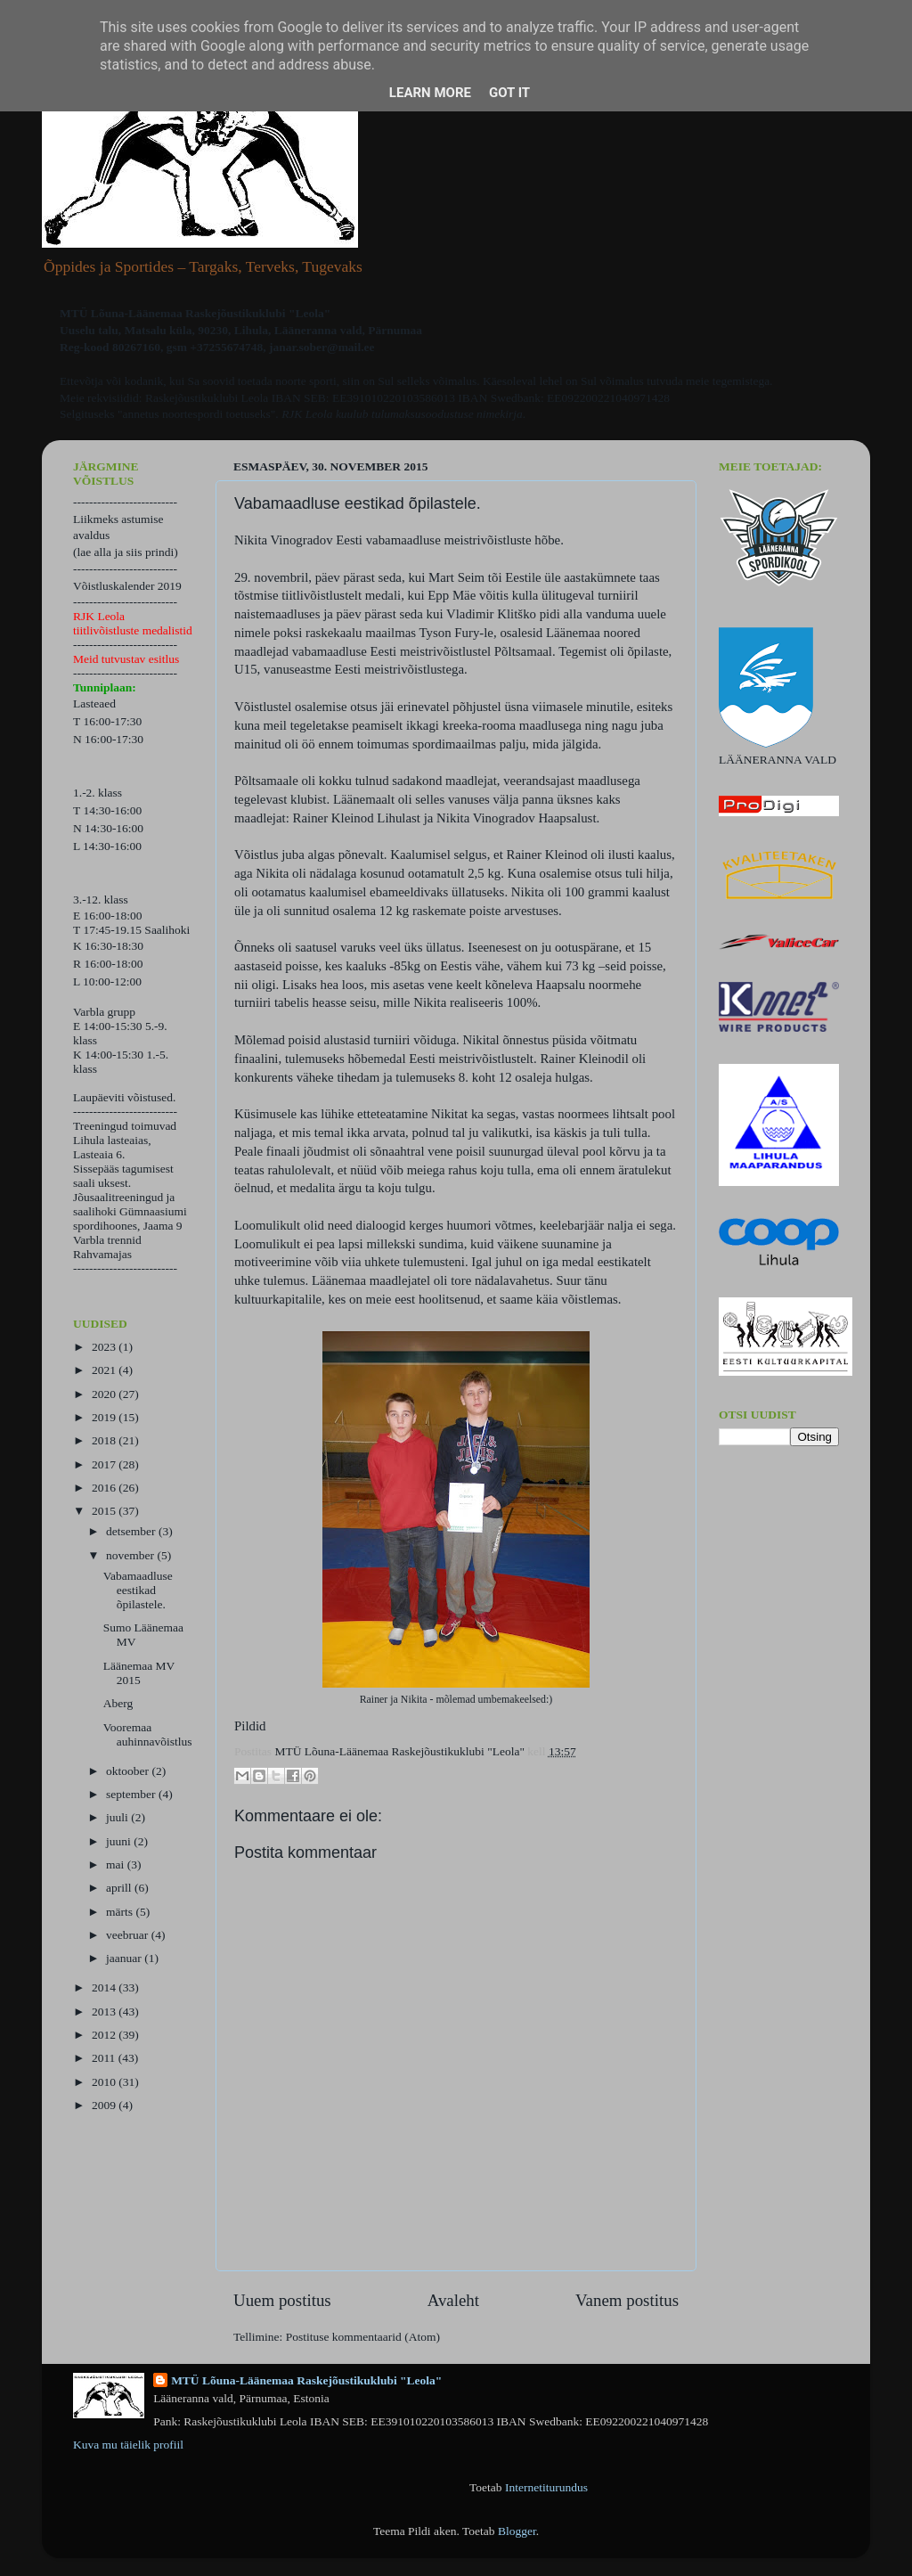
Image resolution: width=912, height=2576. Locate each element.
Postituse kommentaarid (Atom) (363, 2336)
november (131, 1555)
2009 (105, 2105)
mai (116, 1864)
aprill (120, 1887)
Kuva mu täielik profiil (128, 2444)
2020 (105, 1394)
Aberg (118, 1703)
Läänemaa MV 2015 (139, 1673)
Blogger (517, 2531)
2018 (105, 1440)
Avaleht (453, 2300)
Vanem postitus (627, 2300)
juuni (120, 1841)
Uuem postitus (282, 2300)
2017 (105, 1464)
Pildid (249, 1726)
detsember (132, 1531)
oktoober (128, 1771)
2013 (105, 2011)
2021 (105, 1370)
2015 (105, 1510)
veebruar (128, 1935)
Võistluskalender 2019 (127, 586)
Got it (509, 93)
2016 (105, 1487)
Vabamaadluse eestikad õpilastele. (138, 1590)
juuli (118, 1817)
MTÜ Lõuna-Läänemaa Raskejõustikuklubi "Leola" (306, 2380)
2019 (105, 1417)
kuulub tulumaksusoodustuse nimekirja (429, 414)
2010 (105, 2082)
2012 (105, 2034)
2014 (105, 1987)
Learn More (430, 93)
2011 (105, 2058)
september (132, 1794)
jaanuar (125, 1958)
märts (120, 1911)
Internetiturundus (546, 2487)
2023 (105, 1346)
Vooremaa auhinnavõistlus (147, 1734)
